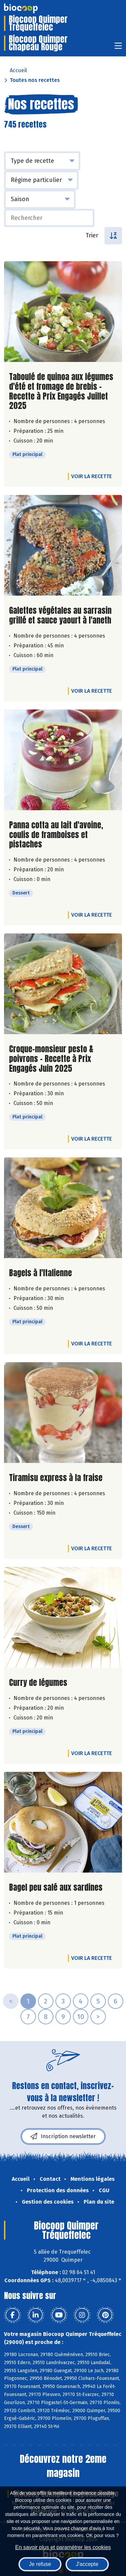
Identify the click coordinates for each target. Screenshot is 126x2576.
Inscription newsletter (63, 2136)
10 (80, 2017)
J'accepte (87, 2564)
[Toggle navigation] (118, 48)
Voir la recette (91, 476)
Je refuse (40, 2564)
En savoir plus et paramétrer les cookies (63, 2547)
